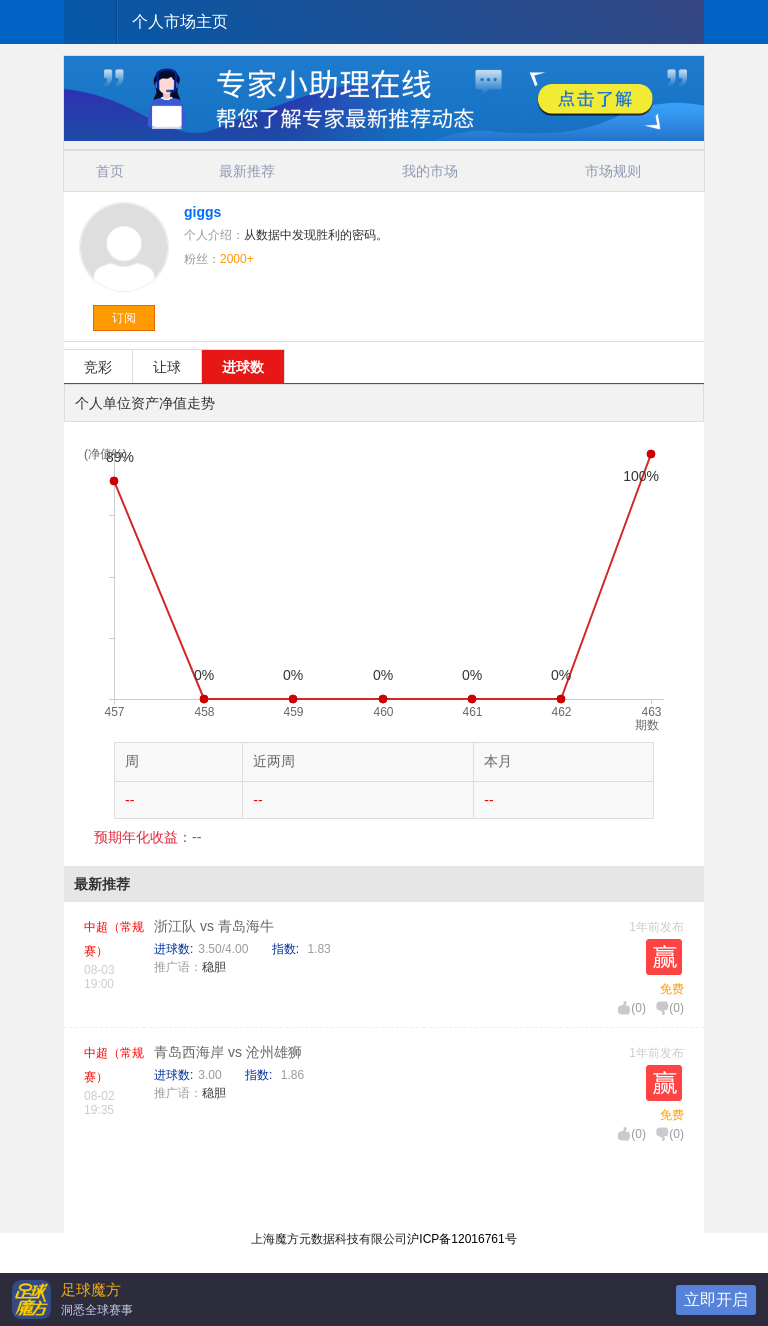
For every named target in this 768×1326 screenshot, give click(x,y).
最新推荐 (247, 171)
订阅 (124, 318)
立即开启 (716, 1299)
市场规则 (613, 171)
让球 (167, 367)
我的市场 (430, 171)
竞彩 (98, 367)
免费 (672, 989)
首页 (110, 171)
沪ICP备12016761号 (461, 1239)
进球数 (243, 367)
